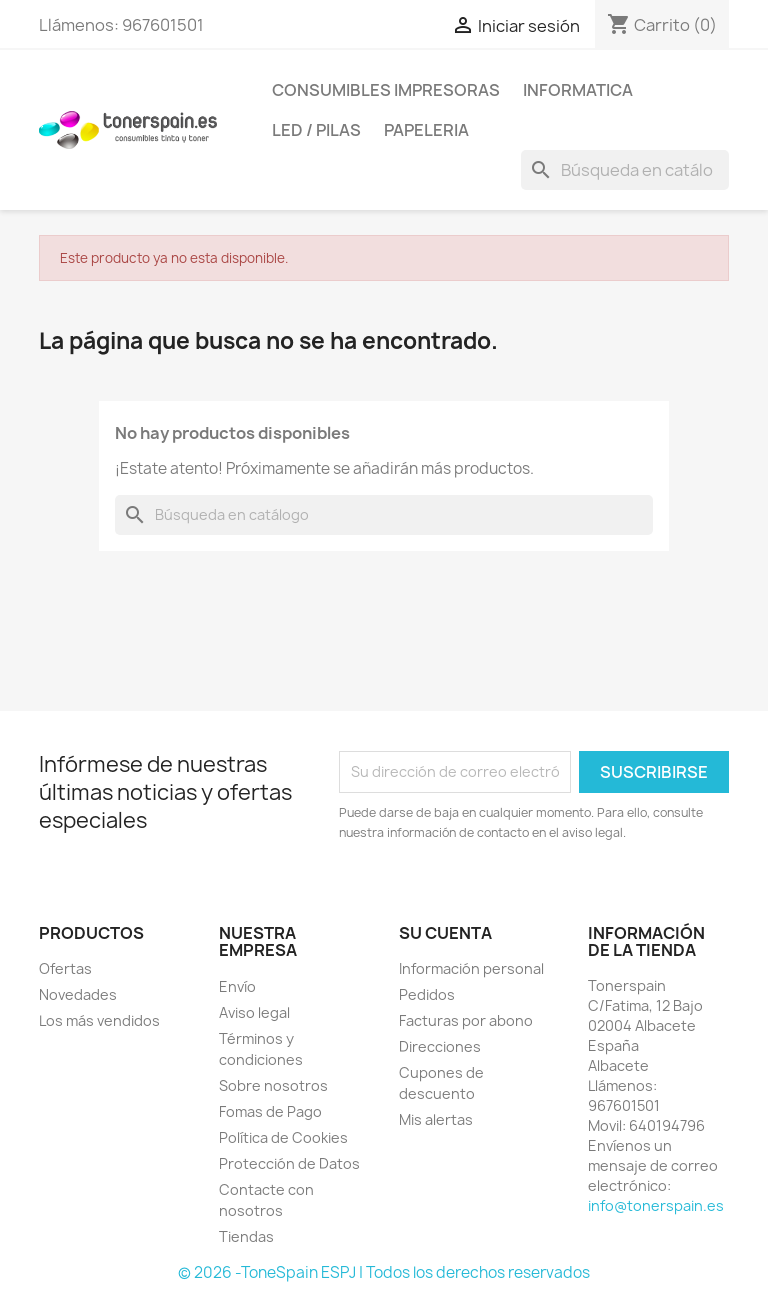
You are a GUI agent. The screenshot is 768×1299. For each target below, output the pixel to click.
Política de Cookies (283, 1137)
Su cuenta (445, 933)
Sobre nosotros (273, 1085)
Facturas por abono (466, 1020)
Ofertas (65, 968)
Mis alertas (436, 1119)
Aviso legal (254, 1012)
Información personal (471, 968)
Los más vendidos (99, 1020)
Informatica (578, 90)
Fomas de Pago (270, 1111)
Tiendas (246, 1236)
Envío (237, 986)
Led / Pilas (316, 130)
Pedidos (427, 994)
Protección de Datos (289, 1163)
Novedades (78, 994)
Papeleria (426, 130)
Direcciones (440, 1046)
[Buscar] (625, 170)
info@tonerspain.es (656, 1205)
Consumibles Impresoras (386, 90)
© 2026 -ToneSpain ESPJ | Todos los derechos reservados (384, 1272)
